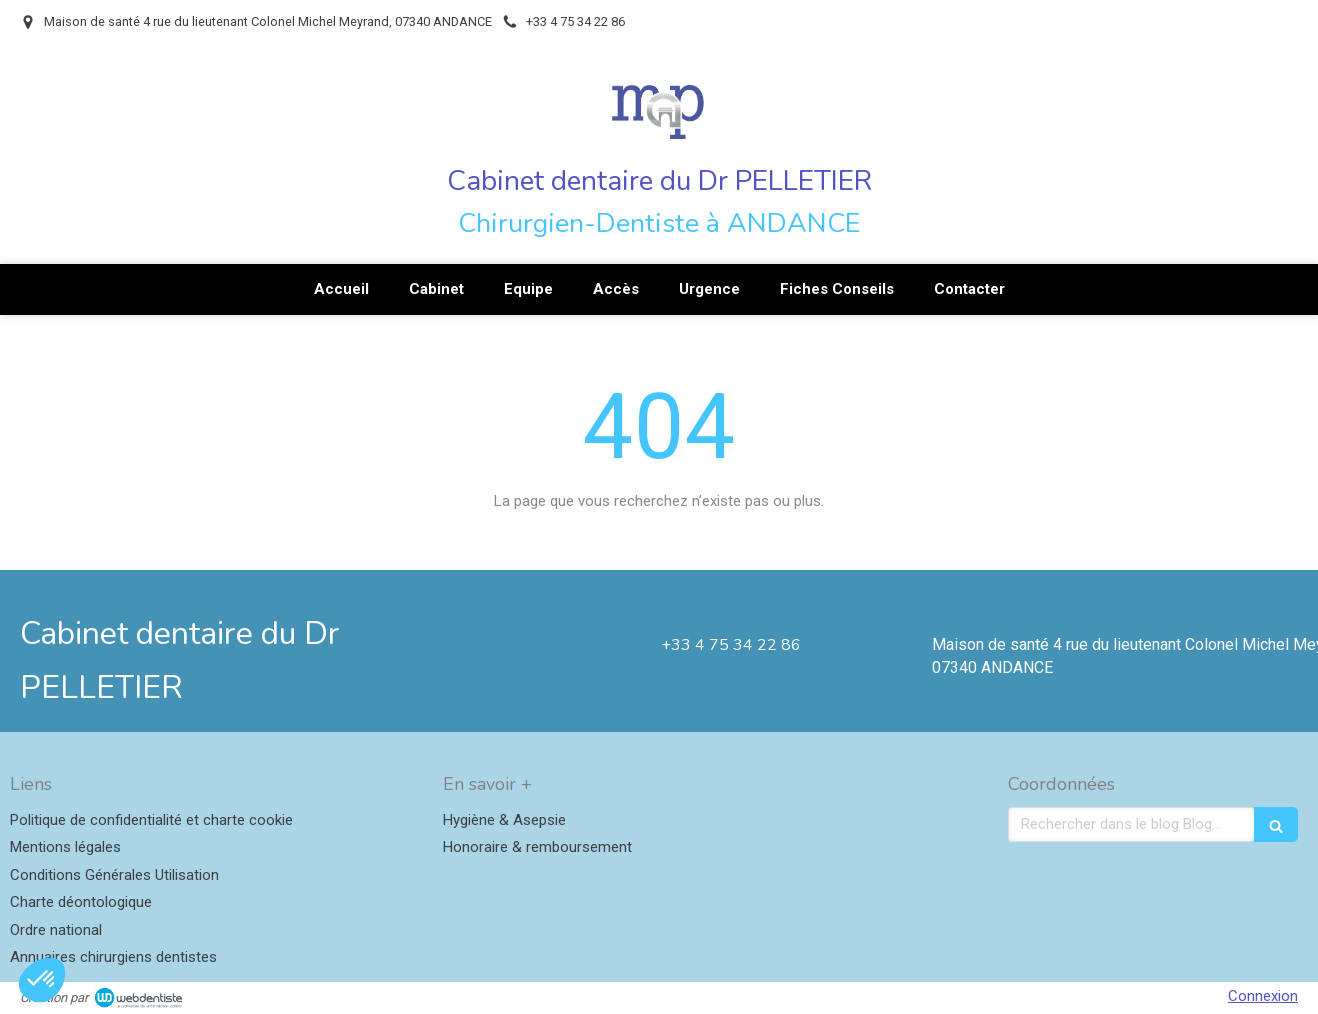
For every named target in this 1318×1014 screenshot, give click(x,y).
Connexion (1263, 996)
